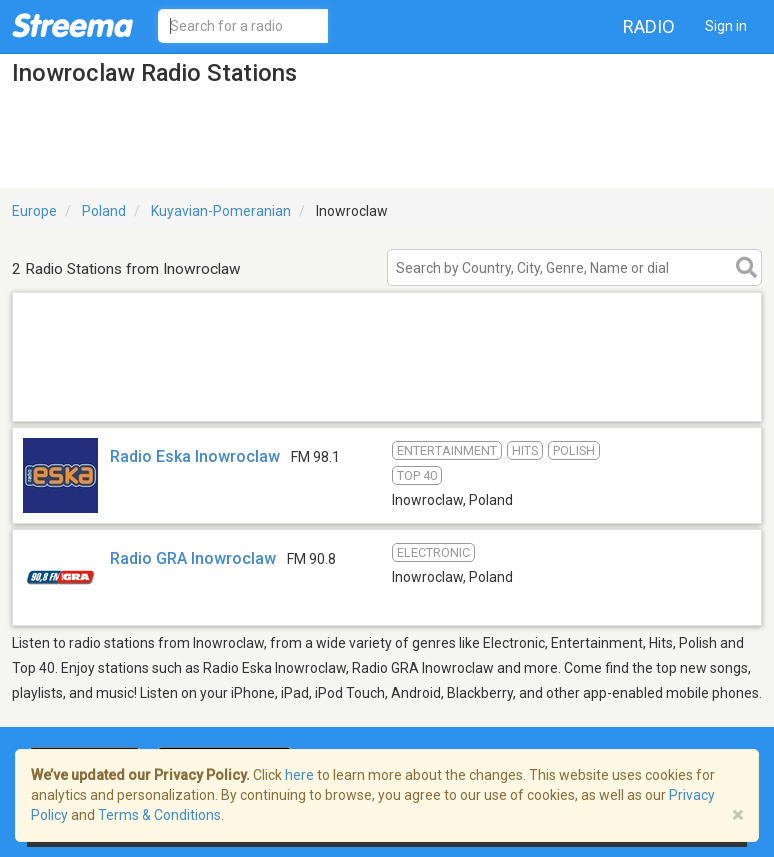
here (299, 775)
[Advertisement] (387, 395)
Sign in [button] (726, 26)
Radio (649, 26)
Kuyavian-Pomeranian (221, 211)
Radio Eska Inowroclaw (195, 456)
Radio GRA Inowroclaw (193, 558)
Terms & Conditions (159, 815)
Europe (34, 211)
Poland (104, 211)
